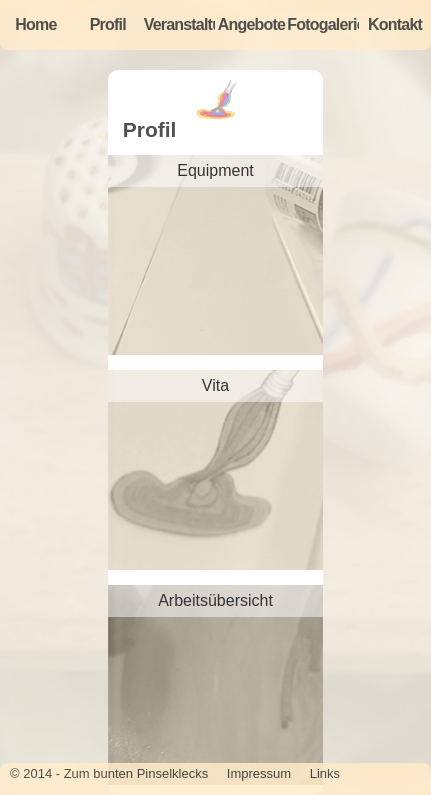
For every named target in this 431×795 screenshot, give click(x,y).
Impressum (259, 773)
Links (325, 773)
